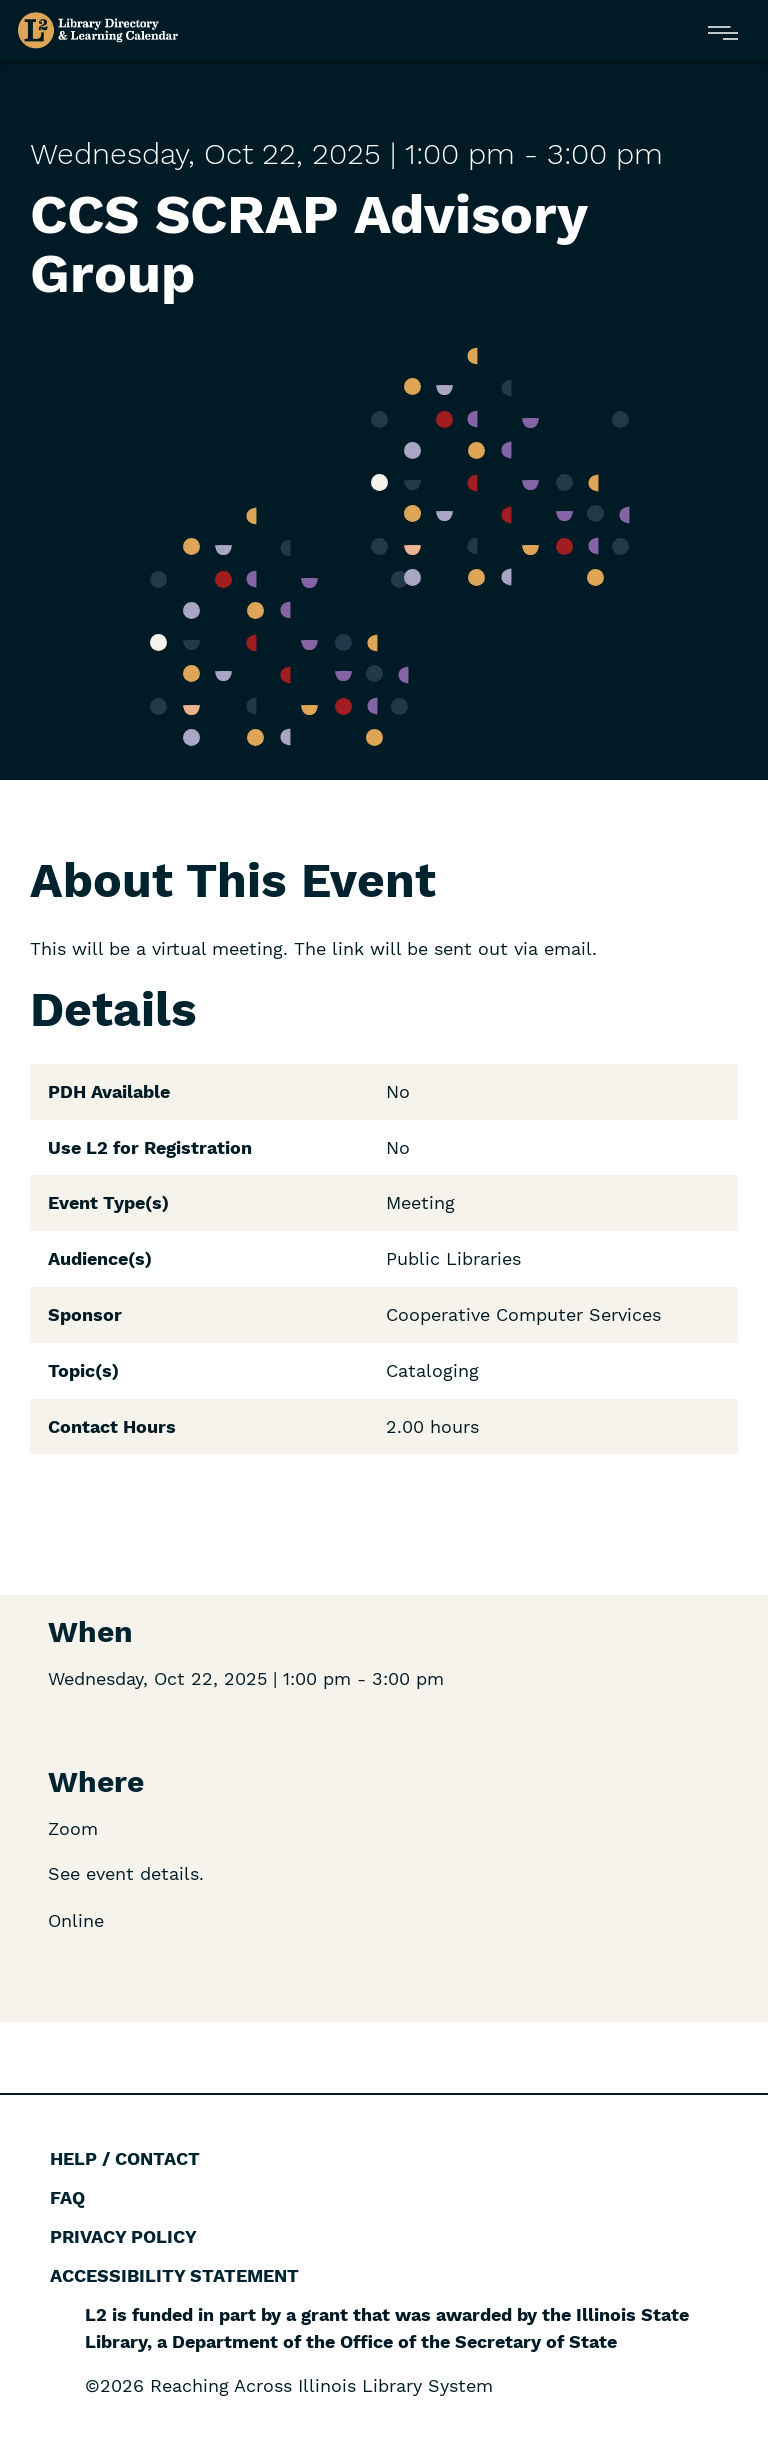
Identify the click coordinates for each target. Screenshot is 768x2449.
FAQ (67, 2197)
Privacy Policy (123, 2236)
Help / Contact (125, 2158)
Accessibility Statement (174, 2275)
